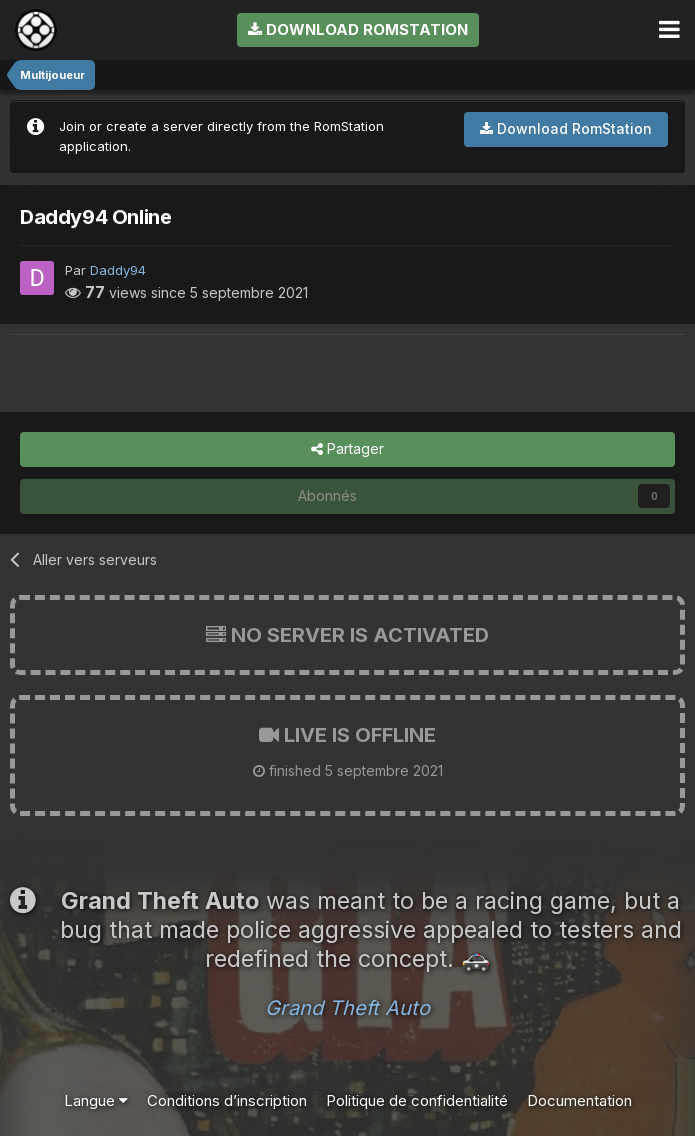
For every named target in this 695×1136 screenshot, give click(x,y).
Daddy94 (118, 270)
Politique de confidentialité (417, 1100)
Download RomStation (358, 29)
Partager (347, 449)
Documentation (579, 1100)
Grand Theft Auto (347, 1008)
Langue (96, 1100)
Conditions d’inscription (227, 1100)
